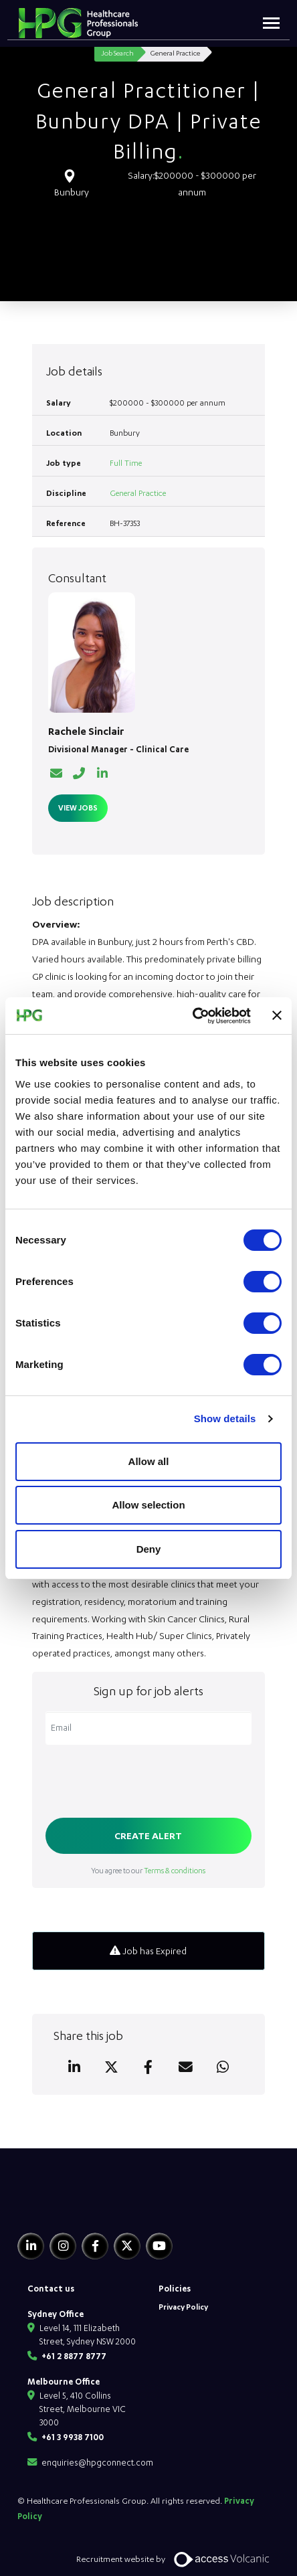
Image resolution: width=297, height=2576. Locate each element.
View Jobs (78, 807)
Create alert (148, 1835)
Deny (148, 1549)
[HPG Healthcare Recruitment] (79, 2205)
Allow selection (148, 1505)
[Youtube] (159, 2246)
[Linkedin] (30, 2246)
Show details (225, 1418)
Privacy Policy (183, 2306)
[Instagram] (63, 2246)
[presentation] (147, 1783)
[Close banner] (277, 1015)
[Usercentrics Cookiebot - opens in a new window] (192, 1016)
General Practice (138, 493)
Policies (175, 2288)
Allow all (148, 1461)
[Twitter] (127, 2246)
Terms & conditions (174, 1870)
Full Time (126, 463)
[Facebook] (95, 2246)
